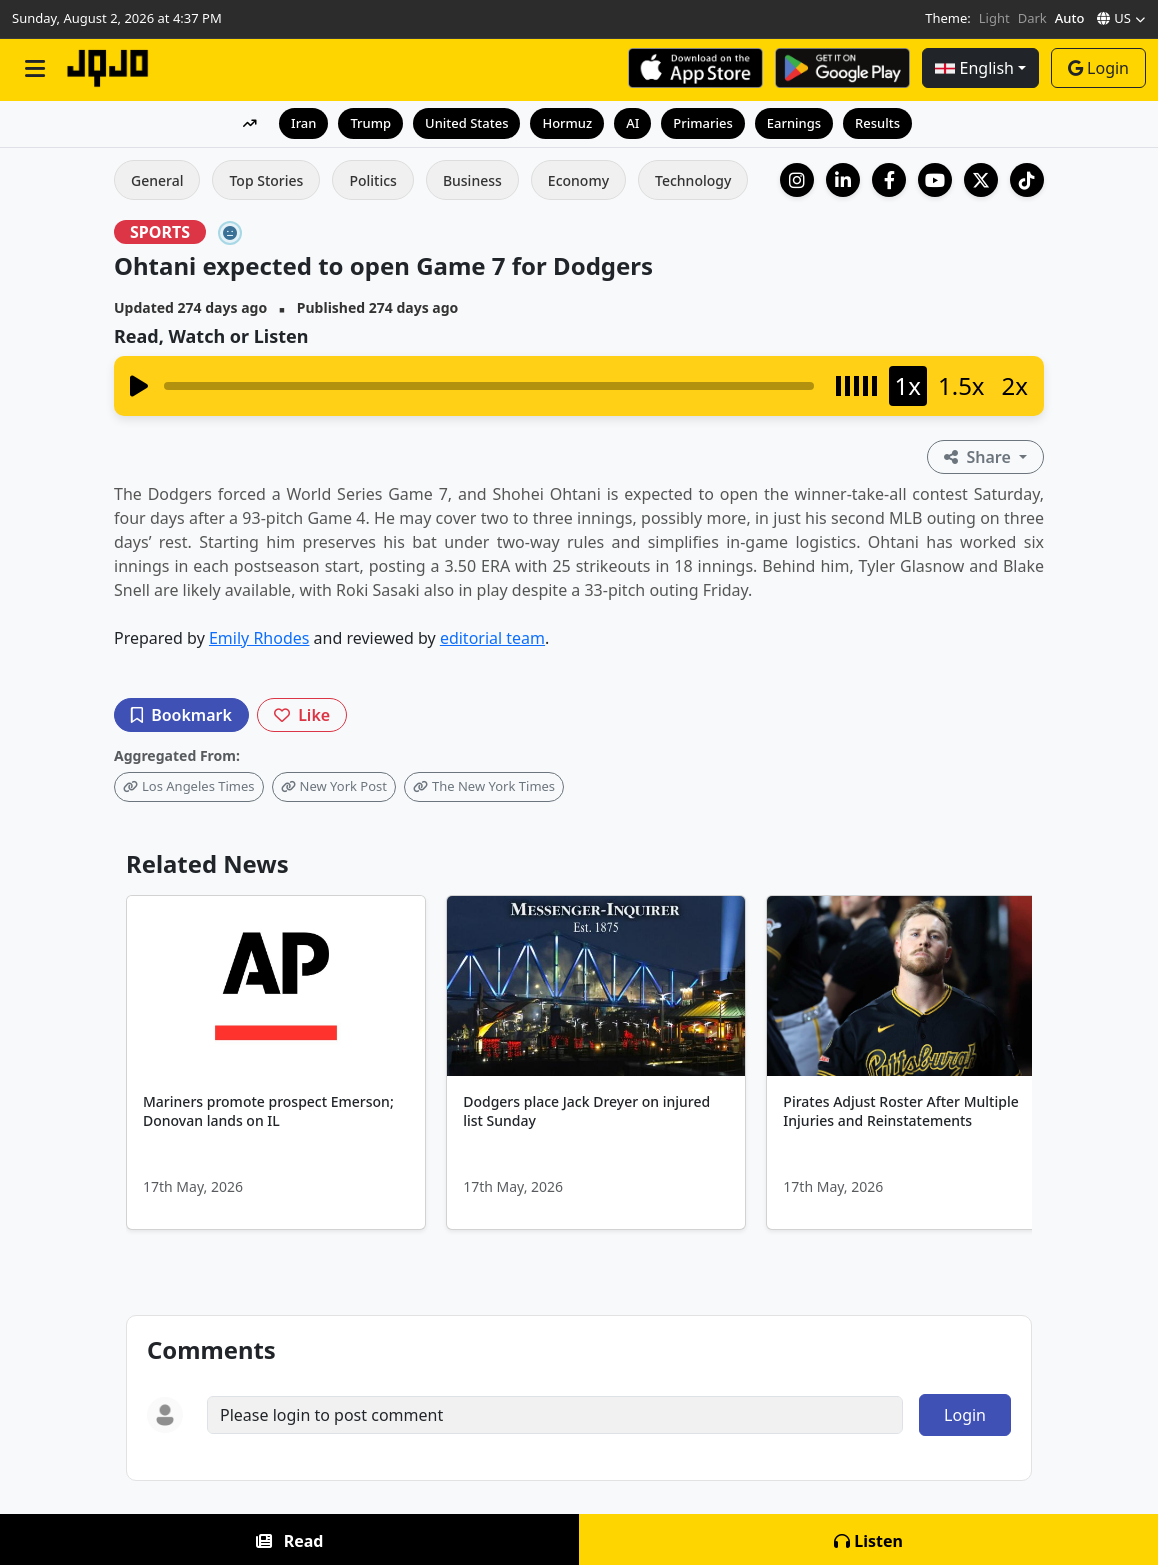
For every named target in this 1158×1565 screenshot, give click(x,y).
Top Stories (266, 180)
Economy (578, 180)
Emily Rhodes (259, 638)
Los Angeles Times (189, 786)
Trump (370, 123)
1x (908, 385)
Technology (693, 180)
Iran (303, 123)
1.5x (961, 385)
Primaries (702, 123)
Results (877, 123)
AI (632, 123)
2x (1015, 385)
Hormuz (567, 123)
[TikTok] (1027, 180)
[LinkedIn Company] (843, 180)
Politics (372, 180)
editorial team (492, 638)
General (157, 180)
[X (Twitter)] (981, 180)
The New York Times (484, 786)
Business (472, 180)
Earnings (794, 123)
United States (466, 123)
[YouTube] (935, 180)
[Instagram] (797, 180)
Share (979, 457)
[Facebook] (889, 180)
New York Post (334, 786)
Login (1098, 68)
